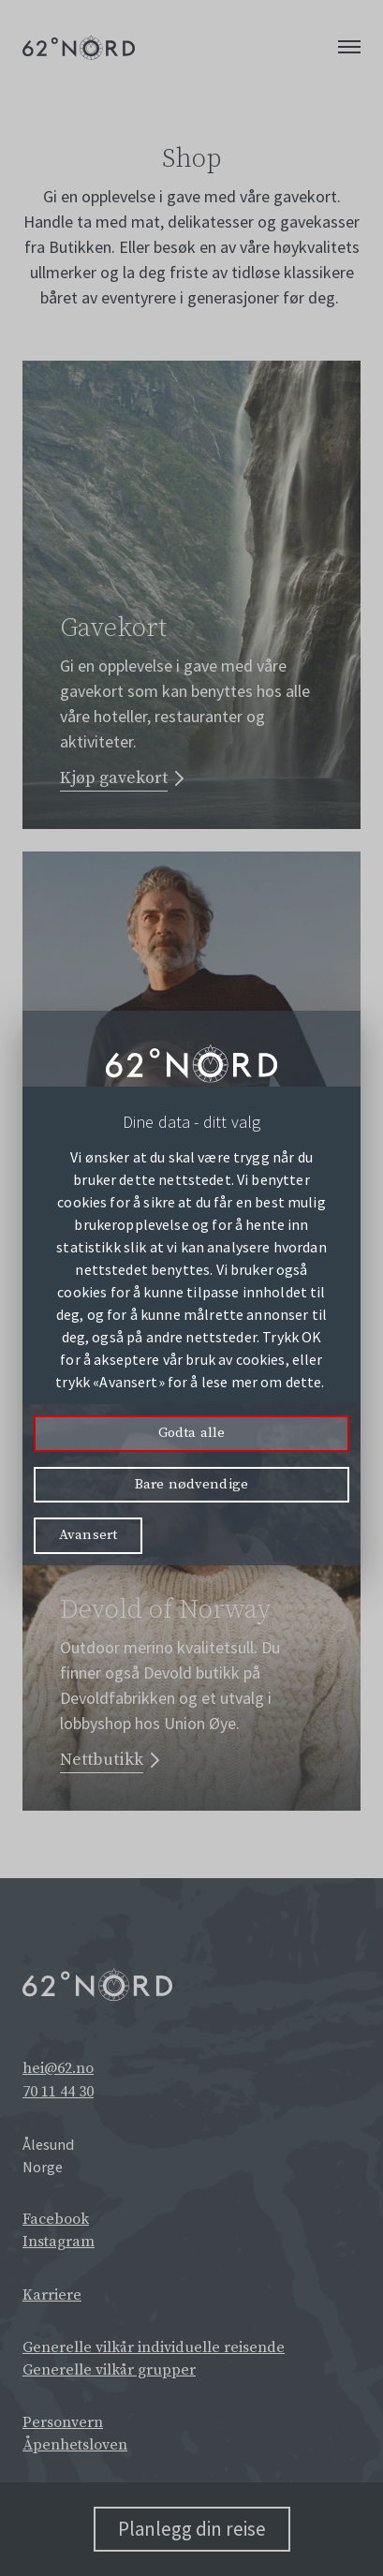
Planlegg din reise (192, 2528)
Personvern (62, 2422)
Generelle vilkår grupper (109, 2370)
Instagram (58, 2241)
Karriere (51, 2295)
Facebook (55, 2219)
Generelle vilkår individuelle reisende (153, 2347)
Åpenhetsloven (74, 2444)
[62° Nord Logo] (78, 47)
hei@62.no (58, 2068)
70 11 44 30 (58, 2091)
